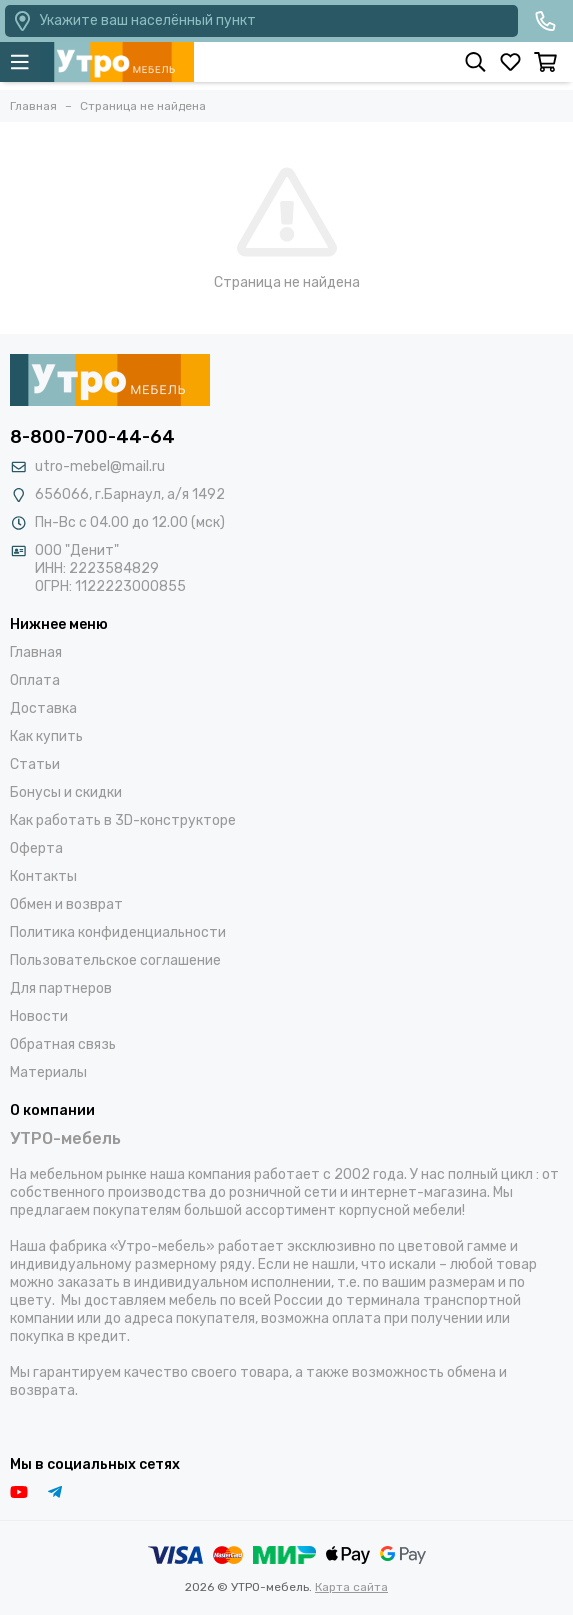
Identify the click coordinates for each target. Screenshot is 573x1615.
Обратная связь (63, 1044)
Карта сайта (351, 1587)
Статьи (35, 764)
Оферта (36, 848)
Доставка (43, 708)
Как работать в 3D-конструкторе (123, 820)
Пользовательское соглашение (115, 960)
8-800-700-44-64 (92, 437)
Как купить (46, 736)
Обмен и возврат (66, 904)
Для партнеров (61, 988)
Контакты (43, 876)
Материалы (48, 1072)
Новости (39, 1016)
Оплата (35, 680)
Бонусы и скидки (66, 792)
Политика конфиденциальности (118, 932)
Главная (36, 652)
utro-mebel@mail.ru (100, 466)
